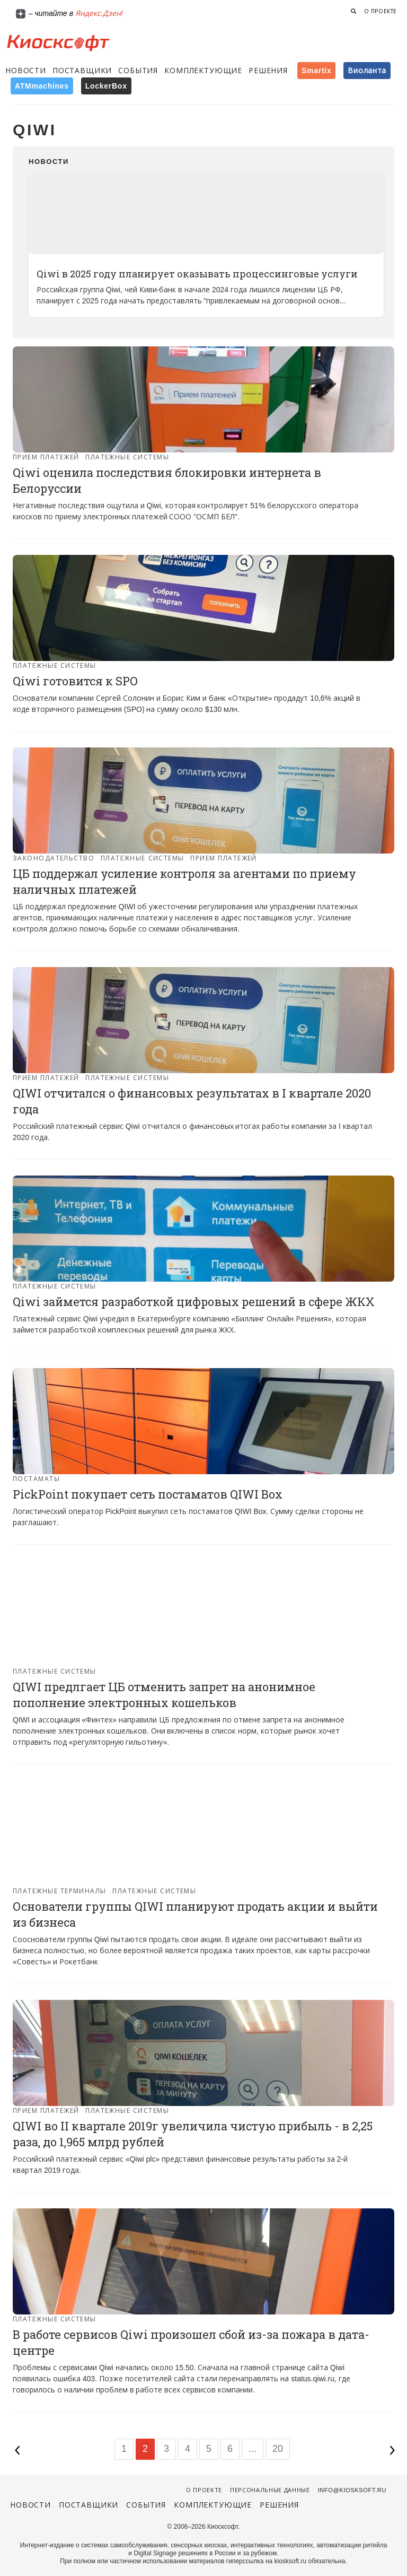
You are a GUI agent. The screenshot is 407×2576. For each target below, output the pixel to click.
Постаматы (36, 1479)
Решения (268, 70)
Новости (25, 70)
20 (277, 2448)
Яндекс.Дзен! (99, 13)
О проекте (380, 11)
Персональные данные (270, 2490)
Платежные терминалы (60, 1891)
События (138, 70)
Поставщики (82, 70)
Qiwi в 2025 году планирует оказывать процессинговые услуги (197, 273)
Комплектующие (203, 70)
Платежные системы (127, 457)
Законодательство (53, 858)
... (252, 2448)
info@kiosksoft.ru (352, 2490)
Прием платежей (46, 457)
